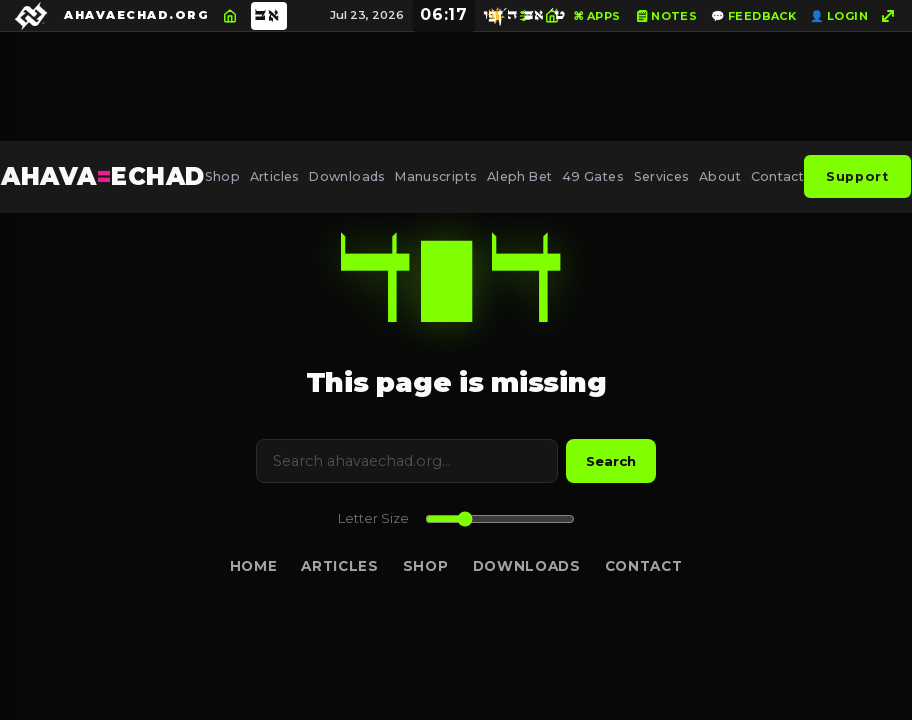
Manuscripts (436, 176)
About (720, 176)
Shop (223, 176)
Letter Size (373, 518)
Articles (275, 176)
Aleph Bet (519, 176)
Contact (778, 176)
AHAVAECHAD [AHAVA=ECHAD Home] (102, 176)
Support (857, 176)
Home (254, 566)
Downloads (347, 176)
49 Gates (593, 176)
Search (611, 461)
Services (662, 176)
